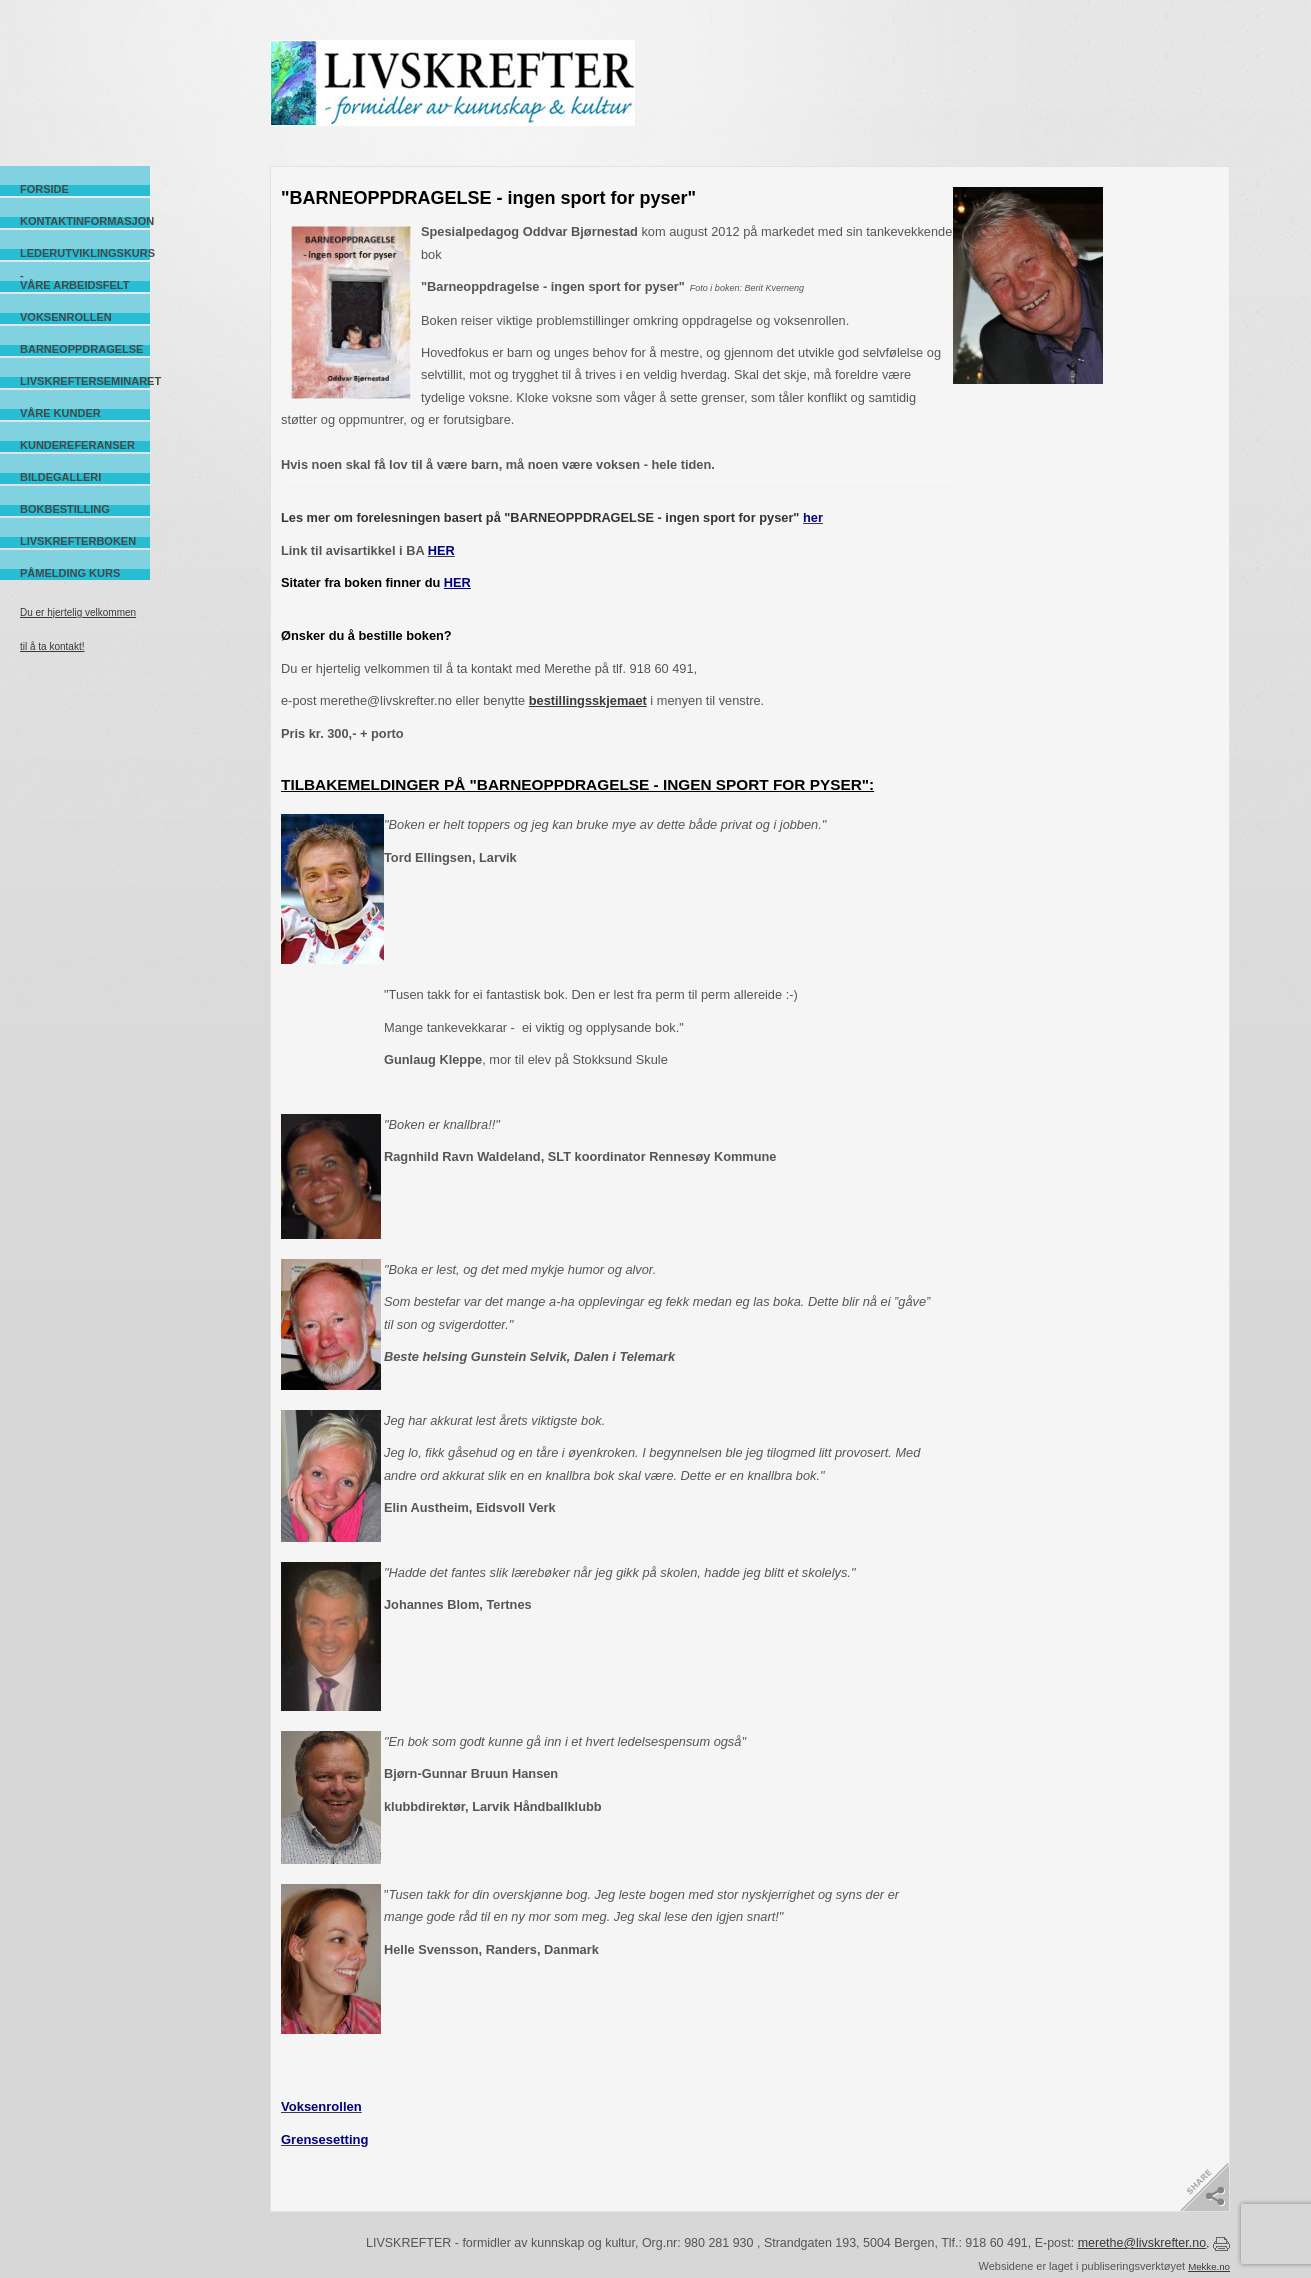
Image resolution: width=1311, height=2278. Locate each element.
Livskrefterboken (78, 541)
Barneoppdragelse (81, 349)
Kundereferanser (77, 445)
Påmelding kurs (70, 573)
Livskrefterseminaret (85, 381)
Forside (44, 189)
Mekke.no (1209, 2266)
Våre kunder (60, 413)
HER (457, 582)
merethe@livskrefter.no (1142, 2243)
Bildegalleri (60, 477)
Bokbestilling (65, 509)
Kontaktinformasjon (85, 221)
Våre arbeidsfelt (74, 285)
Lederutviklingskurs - (85, 253)
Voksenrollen (66, 317)
